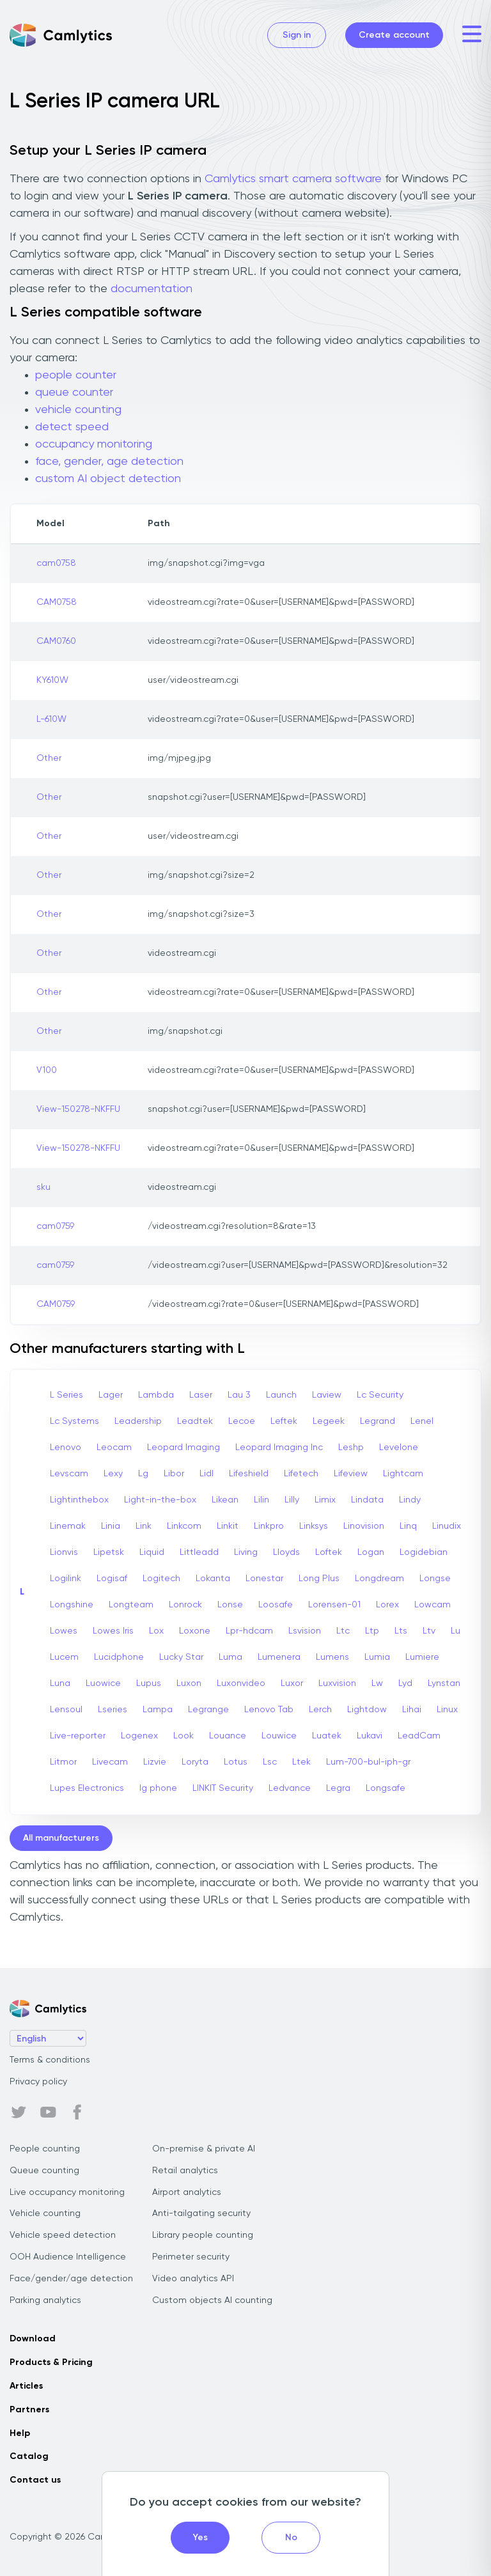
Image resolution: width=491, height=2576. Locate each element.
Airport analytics (186, 2192)
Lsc (270, 1762)
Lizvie (154, 1762)
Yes (200, 2537)
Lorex (387, 1604)
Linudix (446, 1526)
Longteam (131, 1604)
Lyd (405, 1683)
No (291, 2537)
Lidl (206, 1473)
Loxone (194, 1631)
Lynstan (444, 1683)
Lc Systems (74, 1421)
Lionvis (64, 1552)
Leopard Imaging (183, 1447)
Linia (110, 1526)
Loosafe (275, 1604)
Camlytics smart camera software (293, 179)
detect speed (72, 427)
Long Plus (319, 1578)
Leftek (283, 1421)
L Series (66, 1395)
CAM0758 (56, 602)
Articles (26, 2386)
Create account (394, 35)
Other (48, 758)
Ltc (343, 1631)
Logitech (161, 1578)
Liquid (151, 1552)
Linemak (68, 1526)
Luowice (103, 1683)
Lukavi (369, 1735)
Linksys (313, 1526)
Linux (447, 1709)
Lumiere (422, 1657)
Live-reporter (77, 1735)
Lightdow (367, 1709)
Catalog (29, 2456)
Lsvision (304, 1631)
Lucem (64, 1657)
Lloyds (286, 1552)
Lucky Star (181, 1657)
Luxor (292, 1683)
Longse (435, 1578)
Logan (370, 1552)
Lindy (410, 1499)
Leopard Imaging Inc (279, 1447)
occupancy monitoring (93, 444)
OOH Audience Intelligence (68, 2256)
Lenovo (65, 1447)
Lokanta (213, 1578)
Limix (325, 1499)
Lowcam (432, 1604)
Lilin (261, 1499)
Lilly (291, 1499)
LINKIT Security (222, 1788)
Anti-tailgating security (201, 2213)
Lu (455, 1631)
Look (183, 1735)
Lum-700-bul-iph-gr (368, 1762)
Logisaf (112, 1578)
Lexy (113, 1473)
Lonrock (185, 1604)
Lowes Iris (113, 1631)
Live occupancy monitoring (67, 2192)
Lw (377, 1683)
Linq (408, 1526)
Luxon (188, 1683)
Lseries (112, 1709)
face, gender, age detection (109, 461)
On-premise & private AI (203, 2148)
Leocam (114, 1447)
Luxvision (337, 1683)
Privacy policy (38, 2081)
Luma (230, 1657)
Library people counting (202, 2235)
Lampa (158, 1709)
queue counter (74, 392)
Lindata (367, 1499)
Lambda (156, 1395)
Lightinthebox (79, 1499)
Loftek (328, 1552)
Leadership (138, 1421)
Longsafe (385, 1788)
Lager (110, 1395)
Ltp (372, 1631)
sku (43, 1187)
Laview (326, 1395)
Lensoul (66, 1709)
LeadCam (419, 1735)
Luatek (326, 1735)
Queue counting (44, 2170)
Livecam (110, 1762)
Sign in (297, 35)
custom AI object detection (108, 479)
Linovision (363, 1526)
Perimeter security (191, 2256)
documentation (151, 289)
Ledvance (290, 1788)
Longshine (71, 1604)
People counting (45, 2148)
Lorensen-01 (334, 1604)
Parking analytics (45, 2300)
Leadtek (195, 1421)
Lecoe (241, 1421)
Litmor (63, 1762)
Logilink (65, 1578)
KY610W (52, 680)
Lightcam (403, 1473)
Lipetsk (108, 1552)
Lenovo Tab (268, 1709)
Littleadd (199, 1552)
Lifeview (351, 1473)
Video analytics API (193, 2278)
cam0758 (56, 563)
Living (246, 1552)
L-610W (51, 719)
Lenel (421, 1421)
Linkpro (269, 1526)
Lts (400, 1631)
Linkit (227, 1526)
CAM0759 (55, 1304)
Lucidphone (119, 1657)
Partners (29, 2409)
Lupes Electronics (87, 1788)
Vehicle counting (45, 2213)
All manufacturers (61, 1838)
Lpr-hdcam (249, 1631)
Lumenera (279, 1657)
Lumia (377, 1657)
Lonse (230, 1604)
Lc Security (380, 1395)
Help (20, 2433)
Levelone (398, 1447)
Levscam (69, 1473)
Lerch (320, 1709)
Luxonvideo (241, 1683)
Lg (143, 1473)
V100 (46, 1070)
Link (144, 1526)
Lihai (411, 1709)
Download (33, 2338)
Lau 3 (239, 1395)
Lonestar (264, 1578)
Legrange (208, 1709)
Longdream (379, 1578)
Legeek (329, 1421)
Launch (281, 1395)
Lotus (235, 1762)
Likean (225, 1499)
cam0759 (55, 1226)
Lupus (148, 1683)
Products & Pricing (51, 2362)
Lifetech (301, 1473)
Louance (227, 1735)
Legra (338, 1788)
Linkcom (184, 1526)
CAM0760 (56, 641)
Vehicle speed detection (63, 2235)
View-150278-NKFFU (78, 1109)
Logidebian (424, 1552)
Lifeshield (249, 1473)
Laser (200, 1395)
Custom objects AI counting (212, 2300)
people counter (75, 375)
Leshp (351, 1447)
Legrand (377, 1421)
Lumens (332, 1657)
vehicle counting (78, 410)
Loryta (195, 1762)
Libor (174, 1473)
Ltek (301, 1762)
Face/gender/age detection (71, 2278)
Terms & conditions (50, 2060)
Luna (60, 1683)
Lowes (63, 1631)
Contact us (35, 2480)
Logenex (139, 1735)
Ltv (429, 1631)
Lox (156, 1631)
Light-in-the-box (160, 1499)
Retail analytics (185, 2170)
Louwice (279, 1735)
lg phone (158, 1788)
